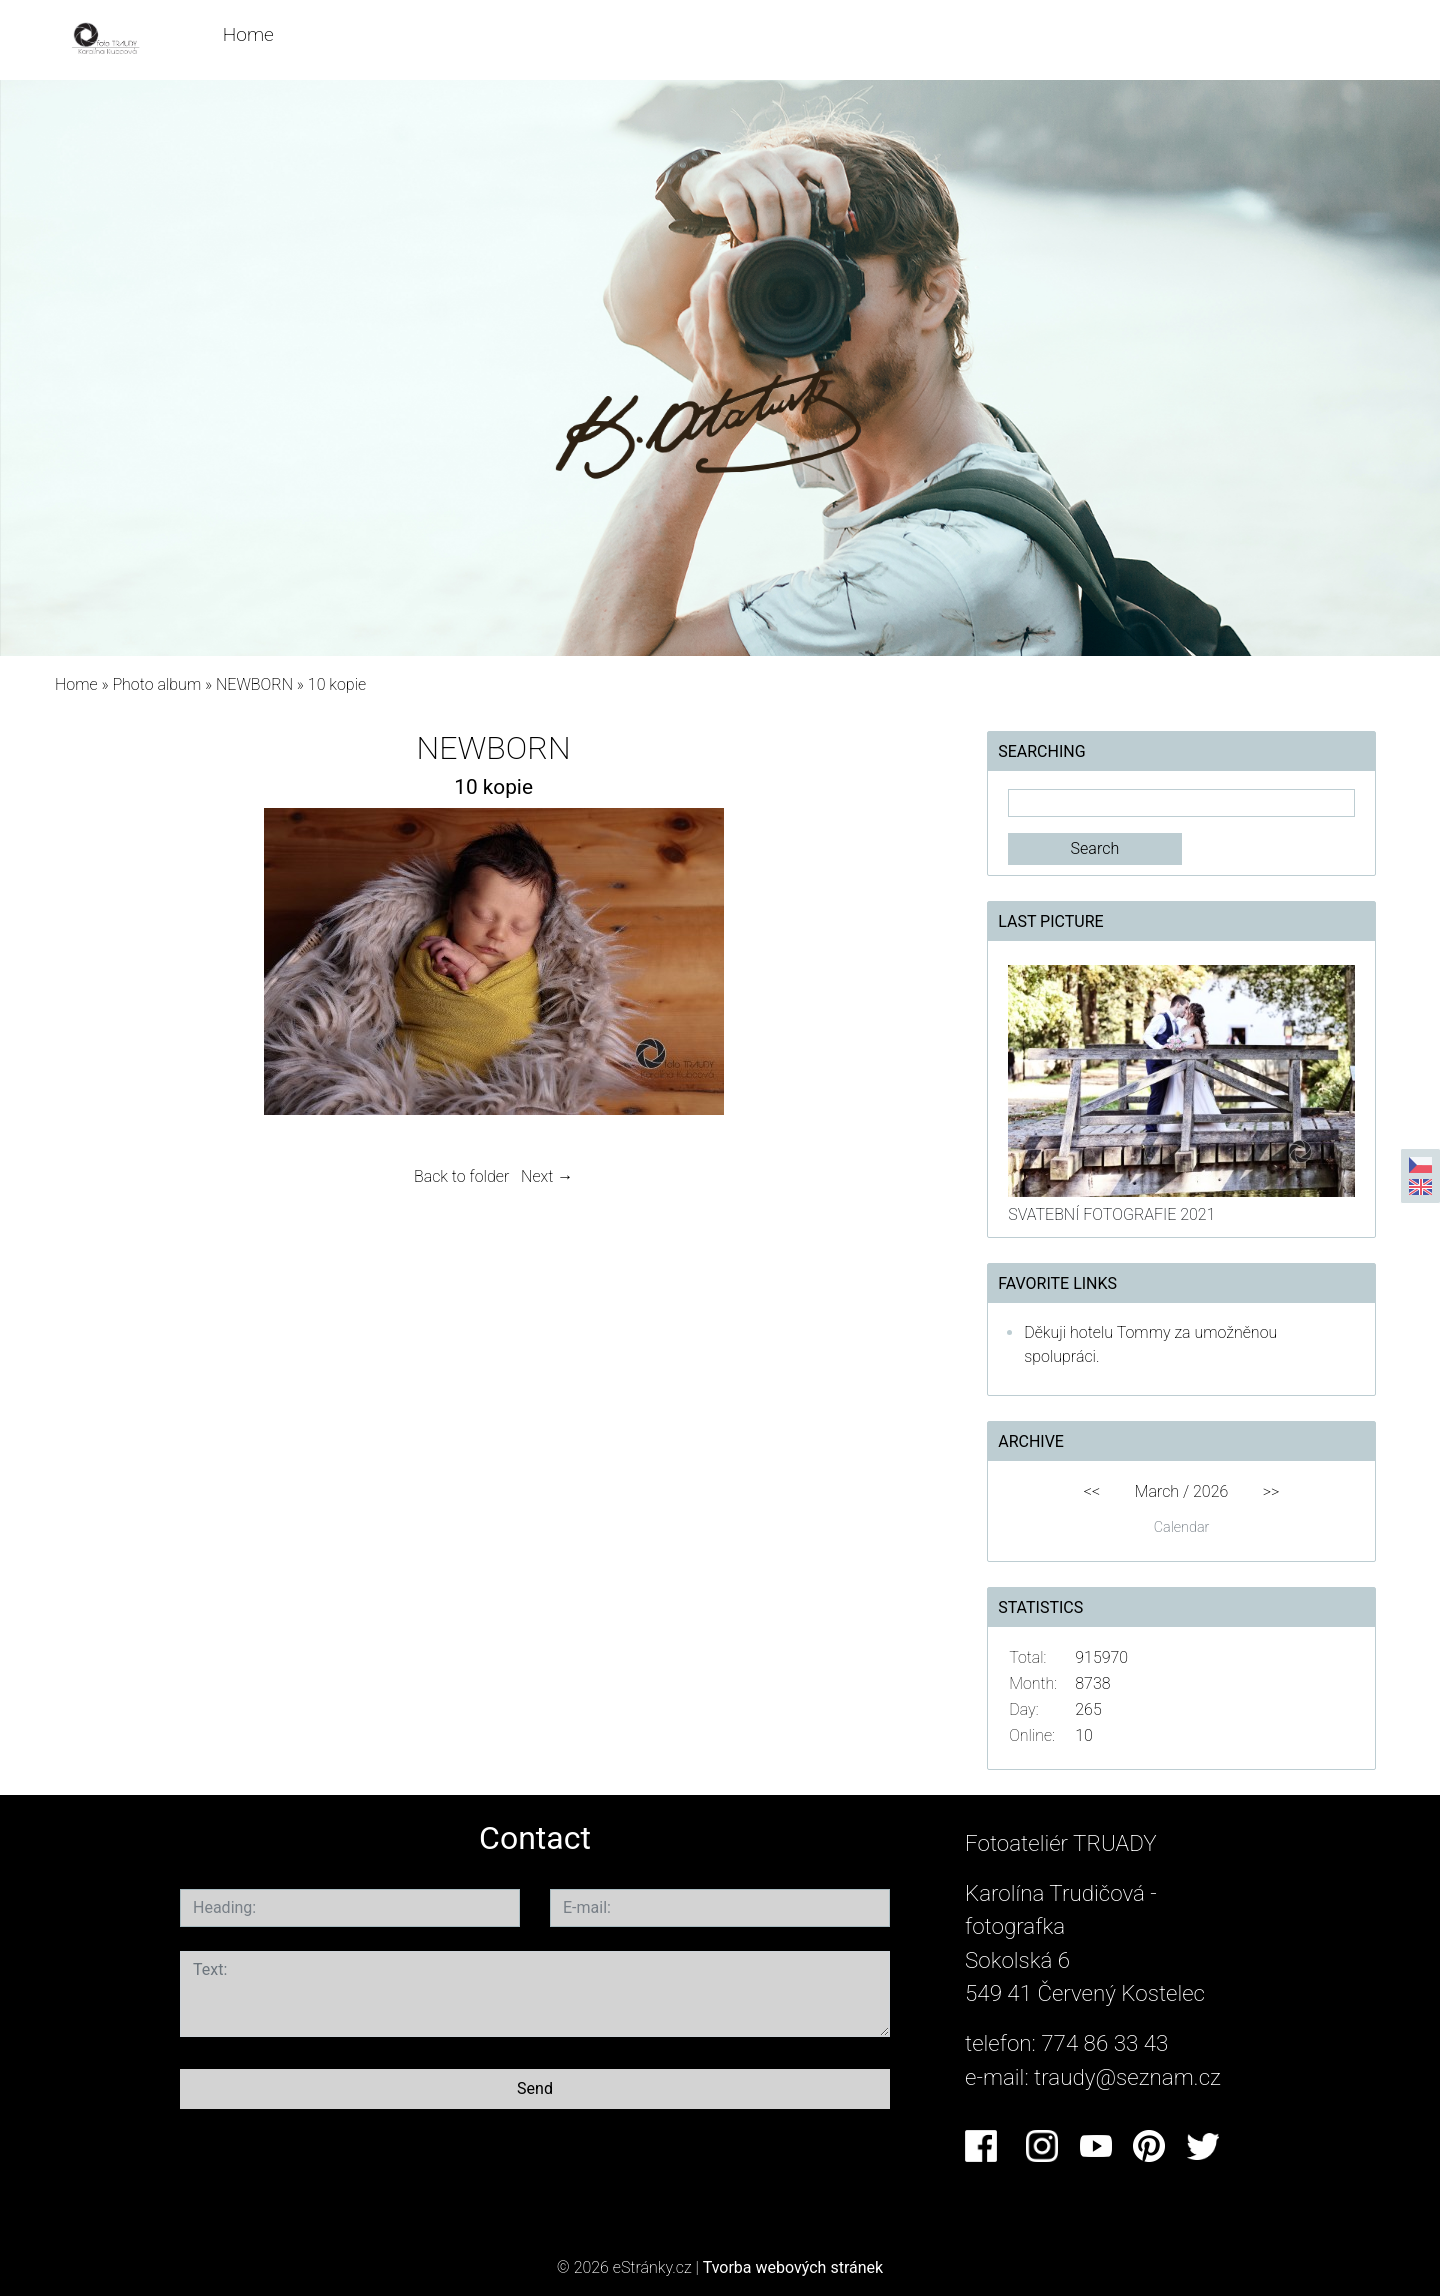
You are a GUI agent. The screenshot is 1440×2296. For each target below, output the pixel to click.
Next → (547, 1176)
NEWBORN (256, 684)
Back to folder (461, 1176)
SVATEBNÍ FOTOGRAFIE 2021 (1111, 1214)
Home (248, 34)
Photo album (156, 684)
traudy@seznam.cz (1127, 2077)
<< (1092, 1491)
